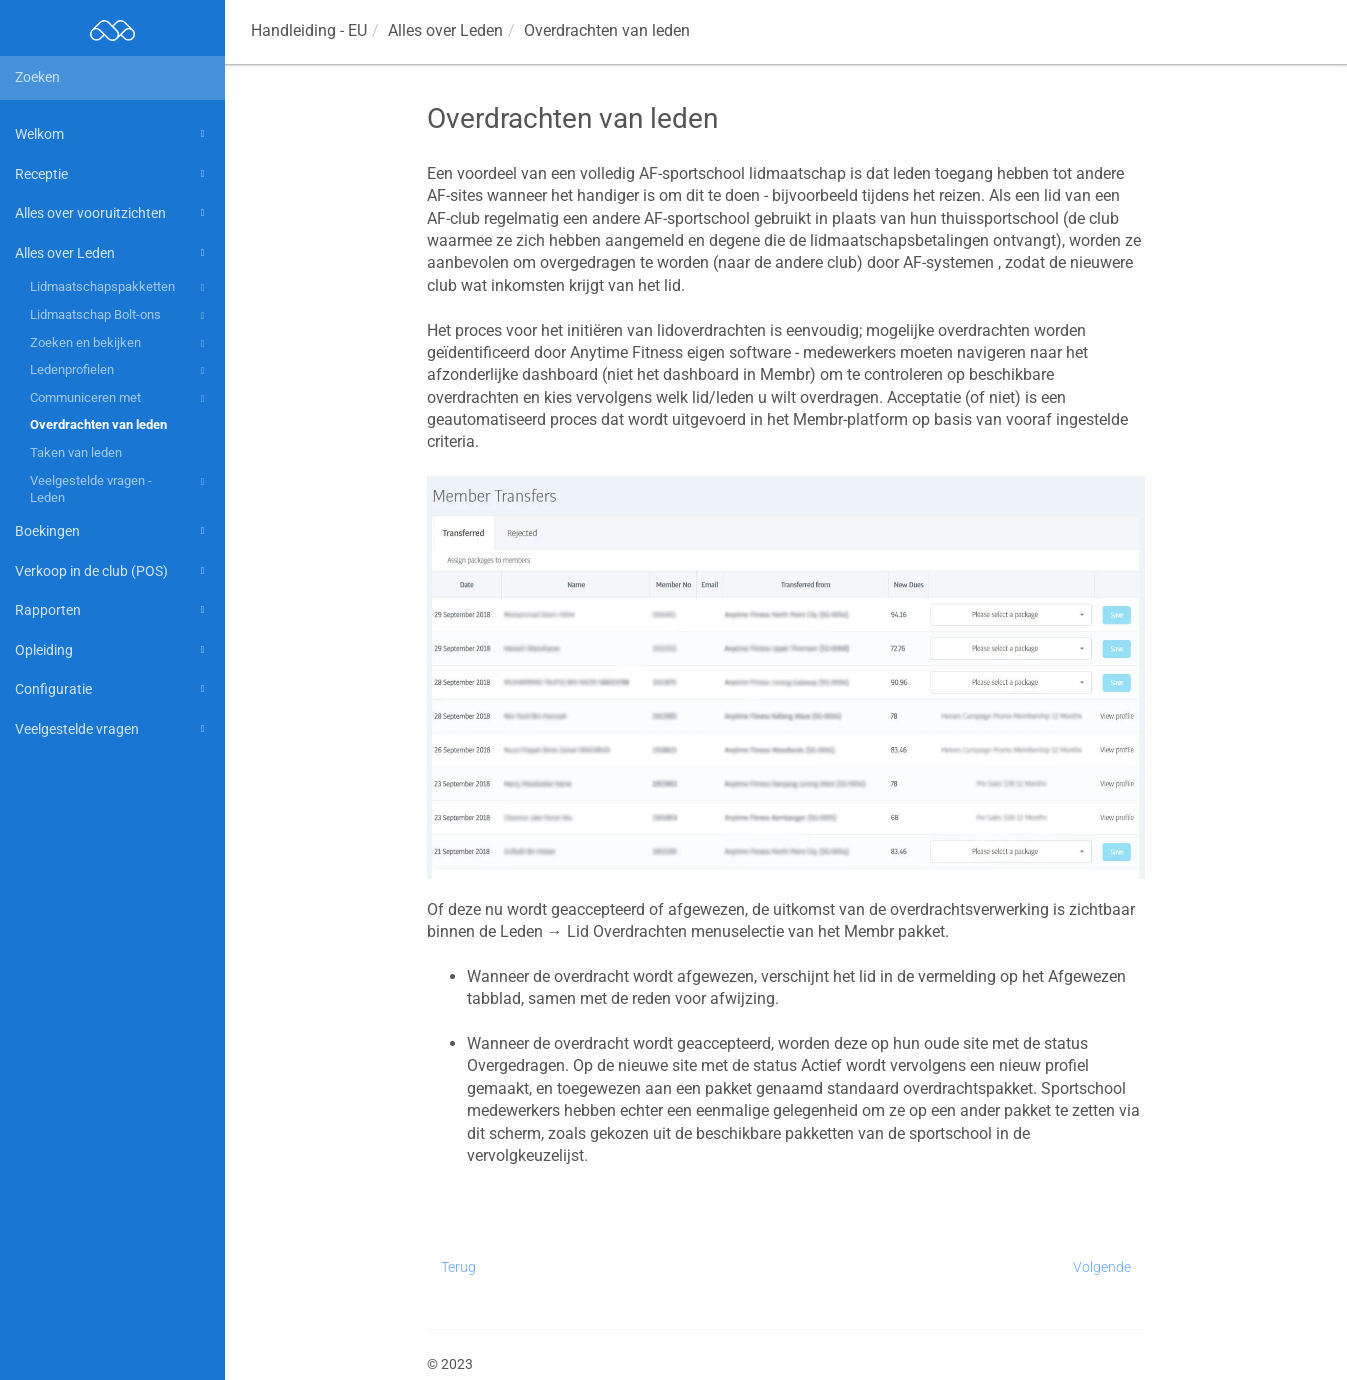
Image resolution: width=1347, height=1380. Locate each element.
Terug (458, 1267)
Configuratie (113, 689)
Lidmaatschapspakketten (120, 288)
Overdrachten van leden (98, 424)
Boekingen (113, 531)
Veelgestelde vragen (113, 729)
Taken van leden (76, 452)
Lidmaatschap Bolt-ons (120, 316)
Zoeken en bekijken (120, 344)
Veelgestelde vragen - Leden (120, 488)
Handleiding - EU (309, 30)
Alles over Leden (113, 253)
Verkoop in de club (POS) (113, 571)
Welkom (113, 134)
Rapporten (113, 610)
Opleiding (113, 650)
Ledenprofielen (120, 371)
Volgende (1102, 1267)
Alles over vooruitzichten (113, 213)
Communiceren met (120, 399)
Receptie (113, 174)
